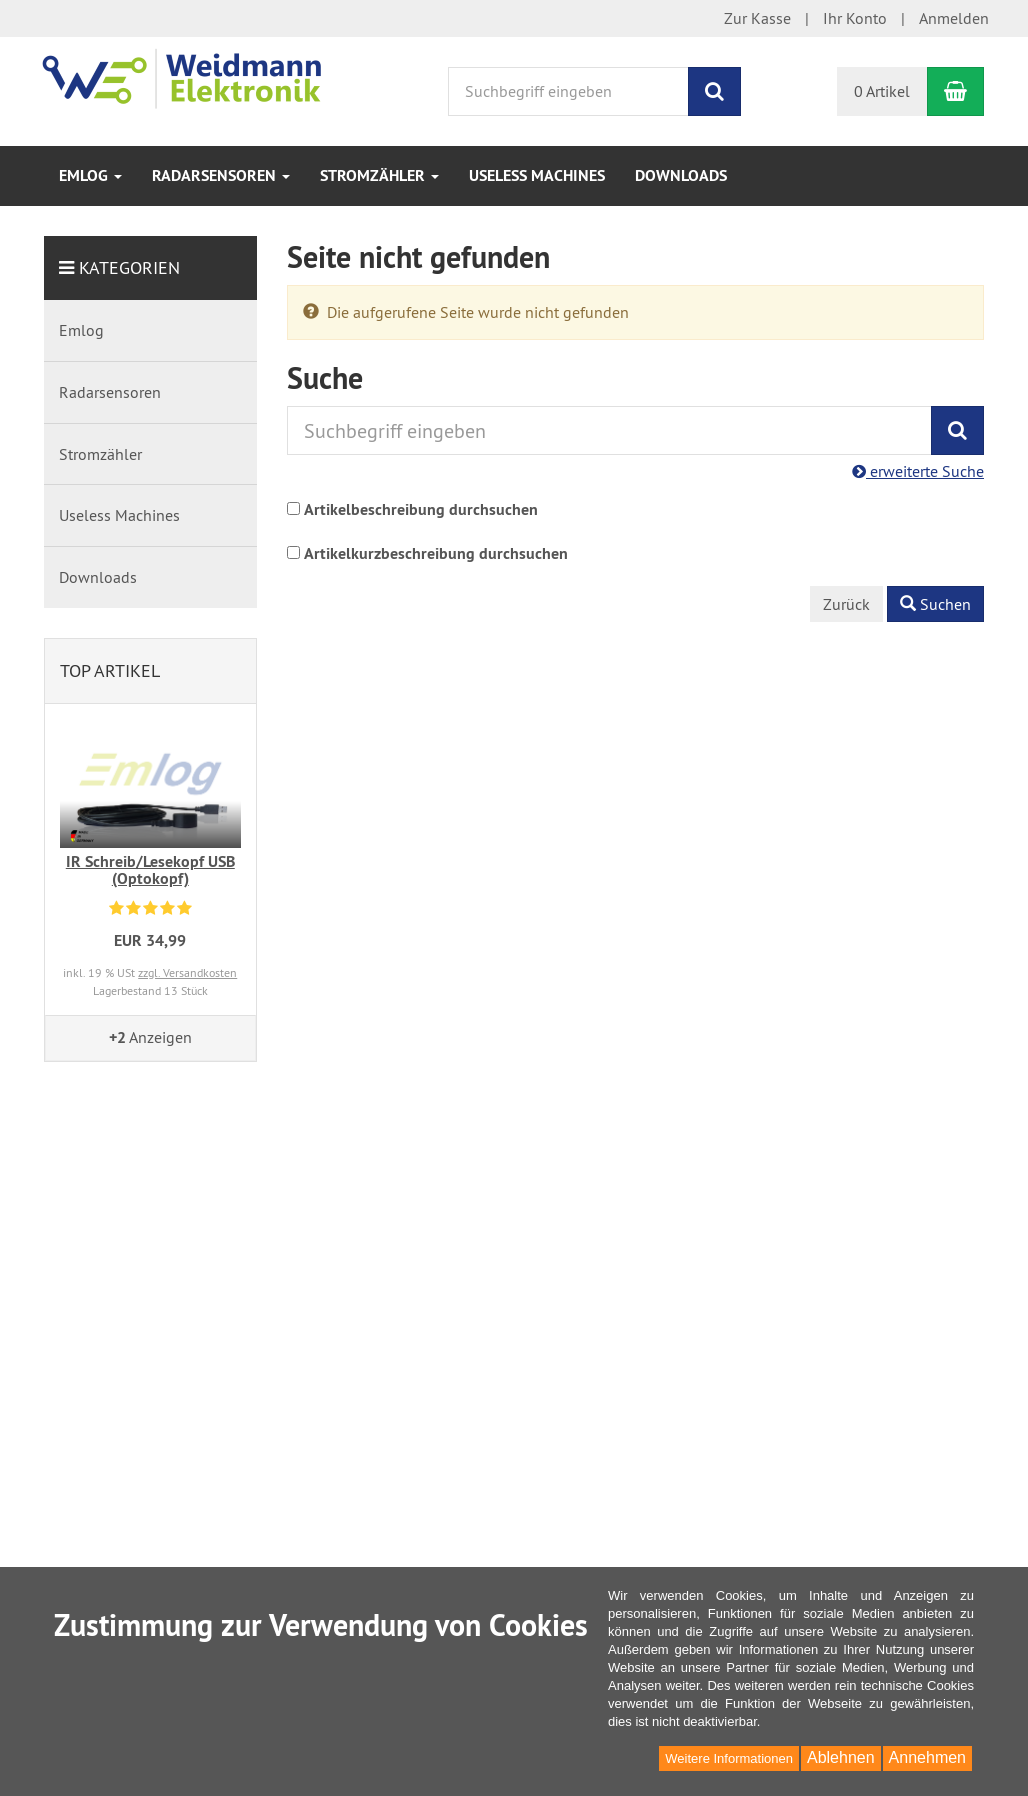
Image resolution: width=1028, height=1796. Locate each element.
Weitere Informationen (729, 1758)
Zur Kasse (757, 18)
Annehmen (927, 1757)
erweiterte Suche (918, 471)
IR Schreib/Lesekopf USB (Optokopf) (150, 870)
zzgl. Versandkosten (187, 972)
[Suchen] (714, 91)
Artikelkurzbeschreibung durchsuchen (436, 553)
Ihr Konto (855, 18)
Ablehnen (841, 1757)
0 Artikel (882, 91)
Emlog (90, 175)
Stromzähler (379, 175)
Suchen (935, 604)
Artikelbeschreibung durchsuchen (421, 509)
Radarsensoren (221, 175)
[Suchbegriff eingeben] (568, 91)
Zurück (846, 604)
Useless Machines (537, 175)
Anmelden (954, 18)
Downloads (681, 175)
